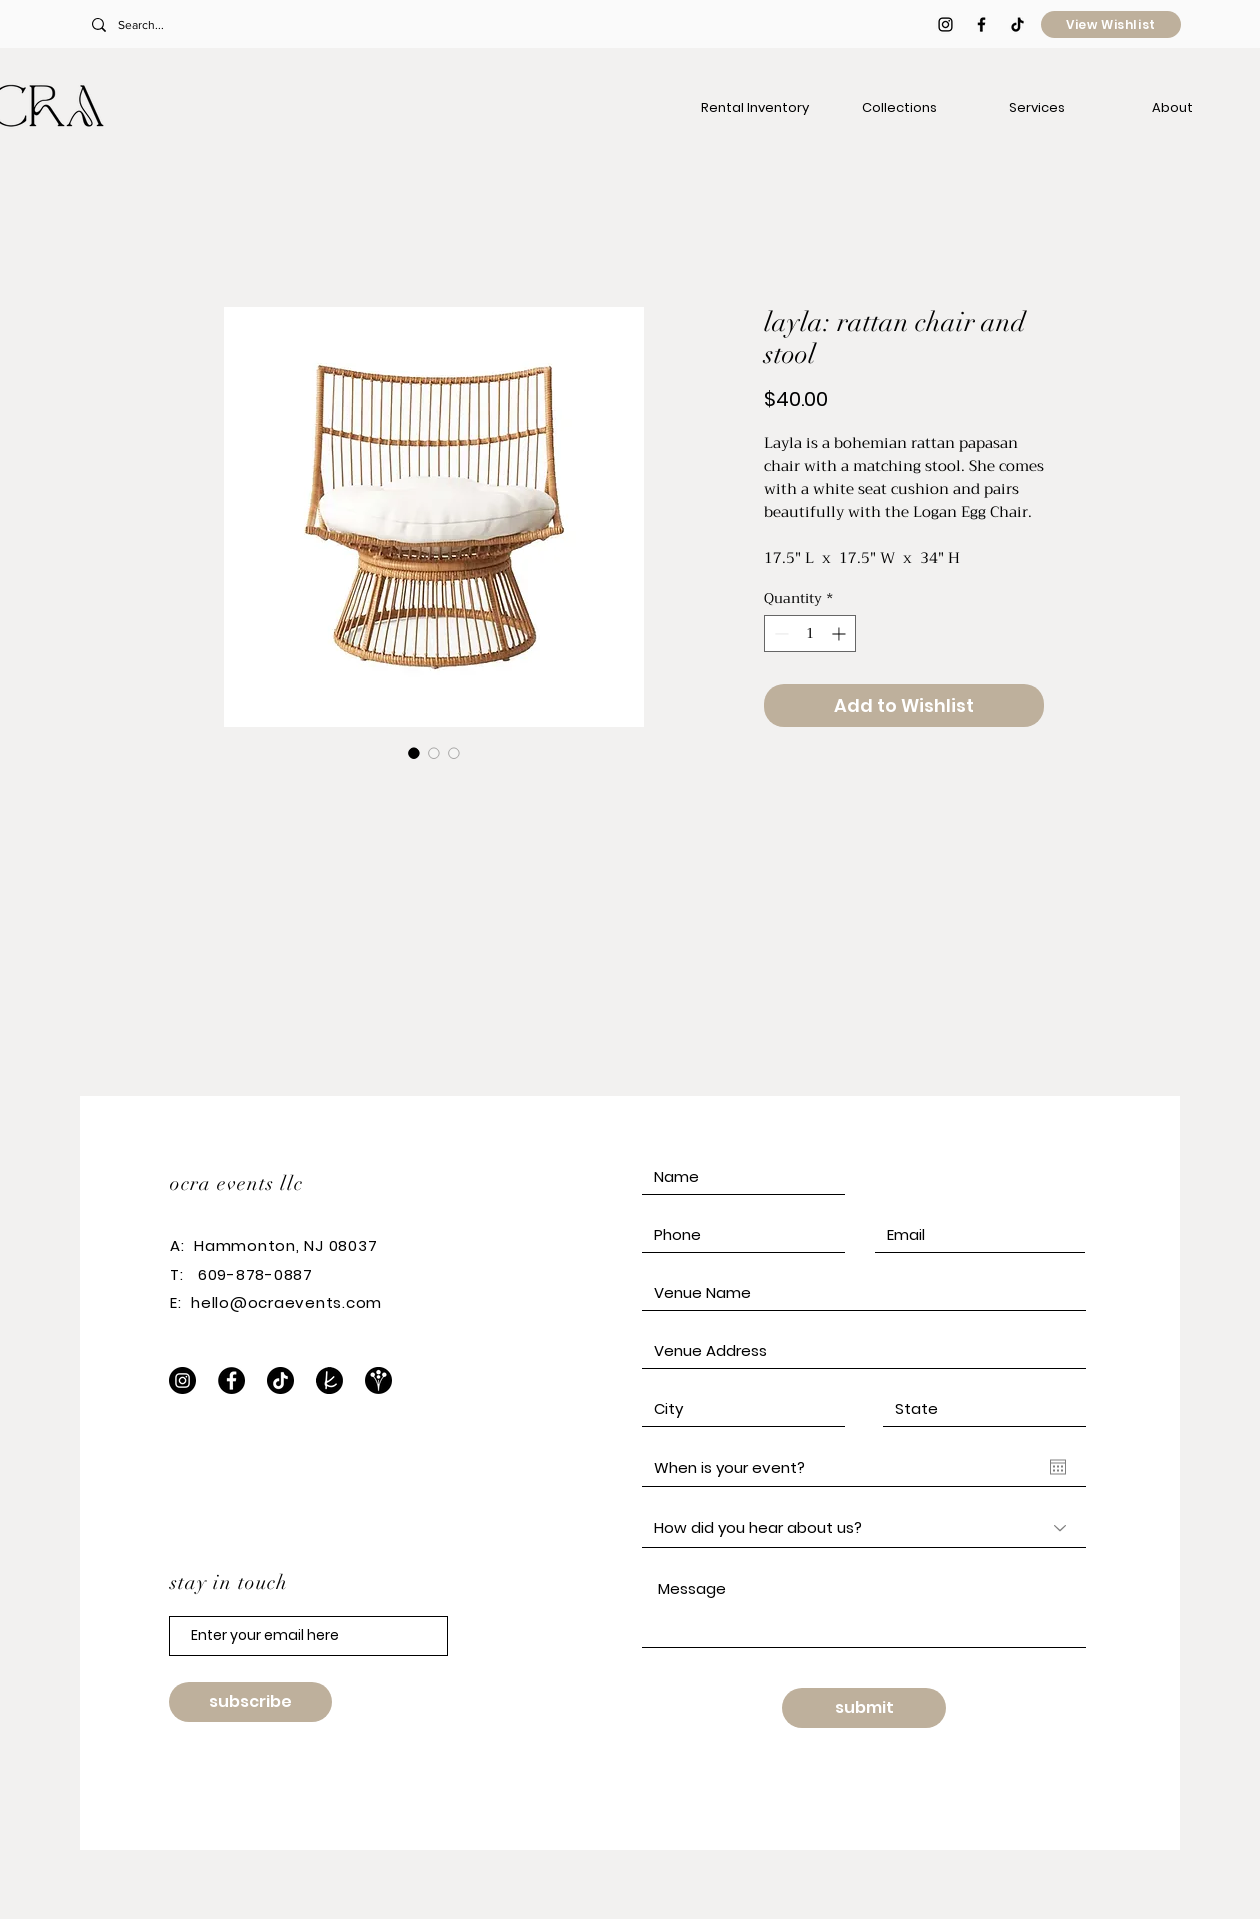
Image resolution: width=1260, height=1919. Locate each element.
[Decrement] (779, 633)
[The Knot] (329, 1380)
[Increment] (840, 633)
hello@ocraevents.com (286, 1302)
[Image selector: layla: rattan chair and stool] (414, 753)
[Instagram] (182, 1380)
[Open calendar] (1058, 1467)
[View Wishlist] (1111, 24)
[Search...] (223, 25)
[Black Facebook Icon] (981, 24)
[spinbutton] (810, 633)
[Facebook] (231, 1380)
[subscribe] (250, 1702)
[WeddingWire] (378, 1380)
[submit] (864, 1708)
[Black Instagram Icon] (945, 24)
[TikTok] (1017, 24)
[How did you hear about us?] (864, 1528)
